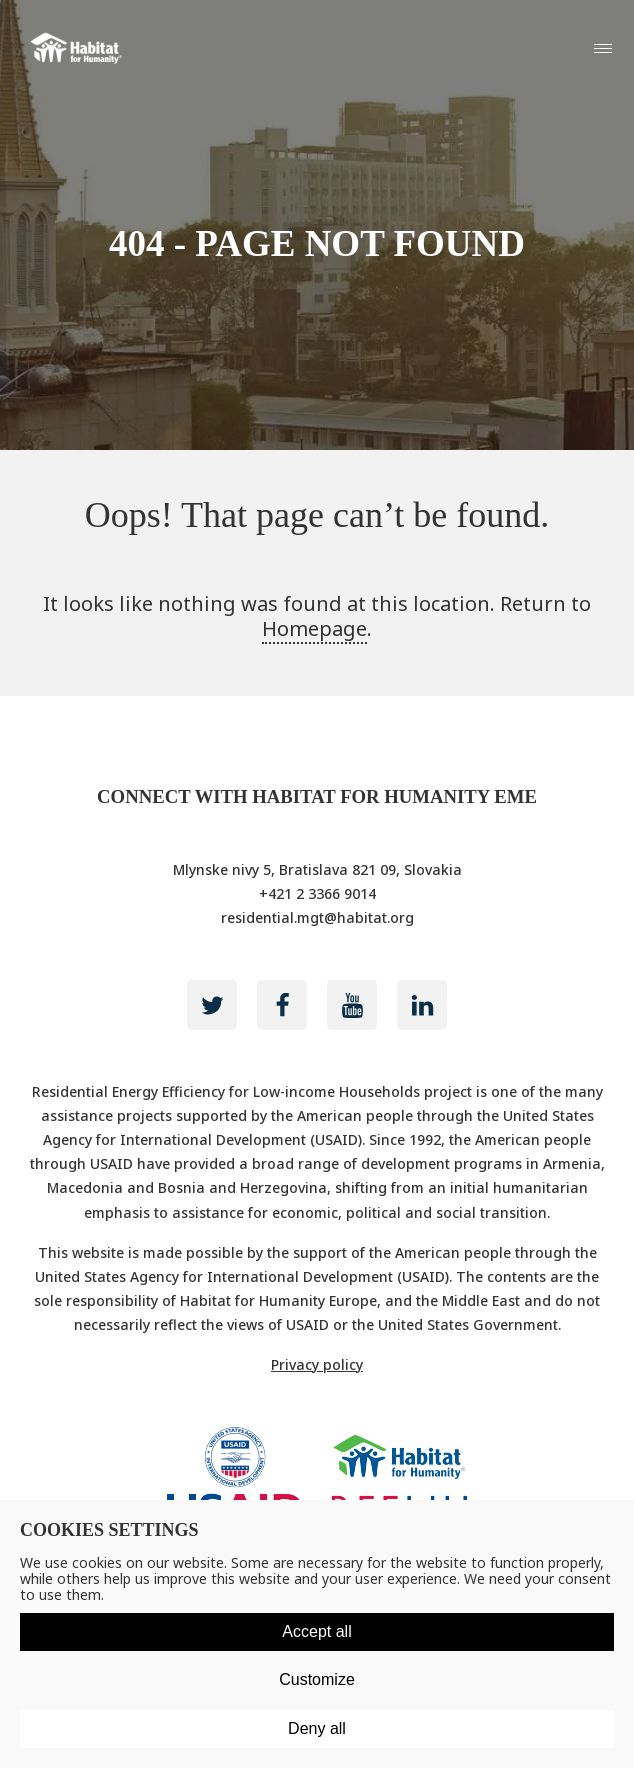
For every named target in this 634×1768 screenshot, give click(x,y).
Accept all (316, 1631)
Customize (317, 1679)
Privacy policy (317, 1364)
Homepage (314, 628)
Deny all (317, 1728)
